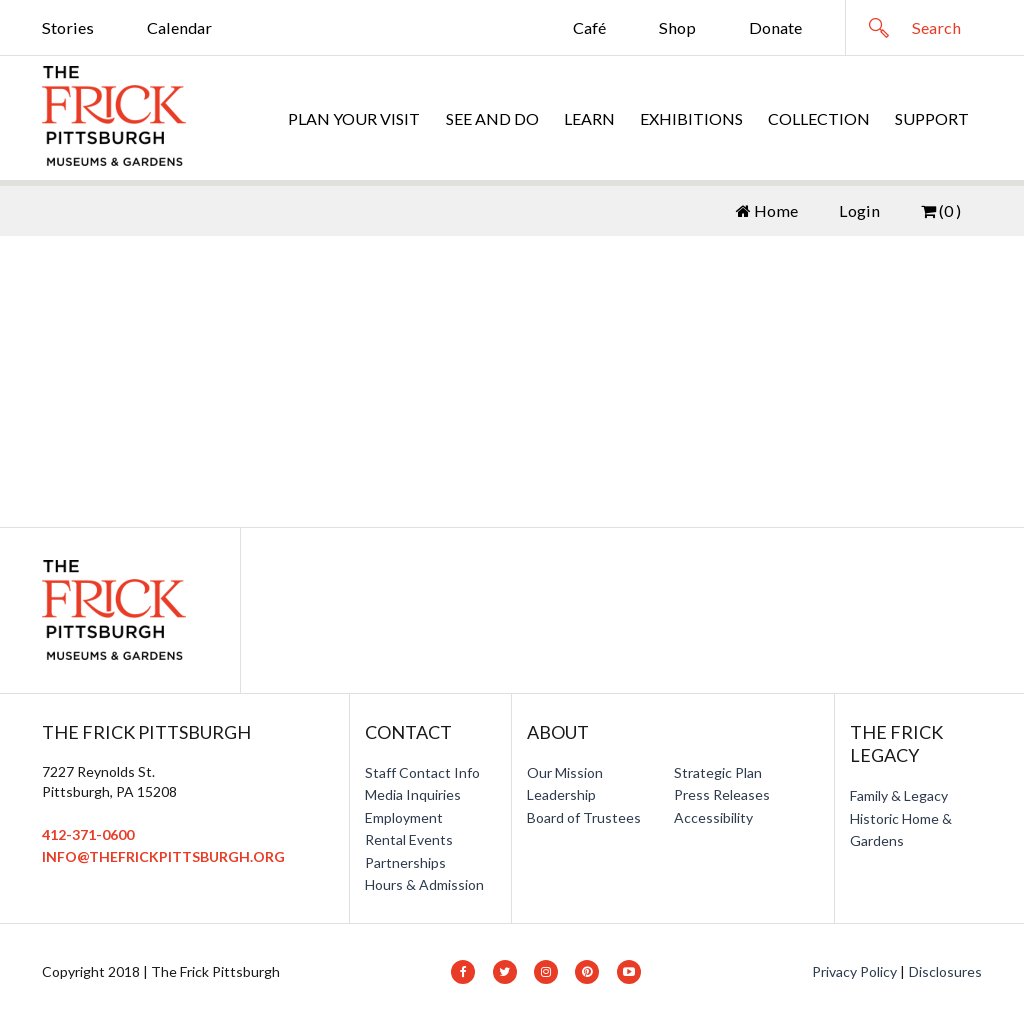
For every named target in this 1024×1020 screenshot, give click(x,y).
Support (932, 118)
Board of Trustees (584, 817)
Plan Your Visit (354, 118)
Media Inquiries (413, 794)
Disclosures (945, 971)
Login (859, 210)
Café (589, 27)
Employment (404, 817)
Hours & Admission (424, 884)
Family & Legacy (899, 795)
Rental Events (409, 839)
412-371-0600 (88, 834)
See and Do (492, 118)
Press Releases (722, 794)
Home (767, 210)
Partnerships (405, 862)
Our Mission (565, 772)
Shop (677, 27)
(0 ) (941, 210)
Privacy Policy (854, 971)
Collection (819, 118)
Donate (775, 27)
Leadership (561, 794)
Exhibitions (691, 118)
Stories (68, 27)
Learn (589, 118)
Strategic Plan (718, 772)
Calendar (179, 27)
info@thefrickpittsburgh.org (163, 856)
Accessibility (713, 817)
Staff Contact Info (422, 772)
